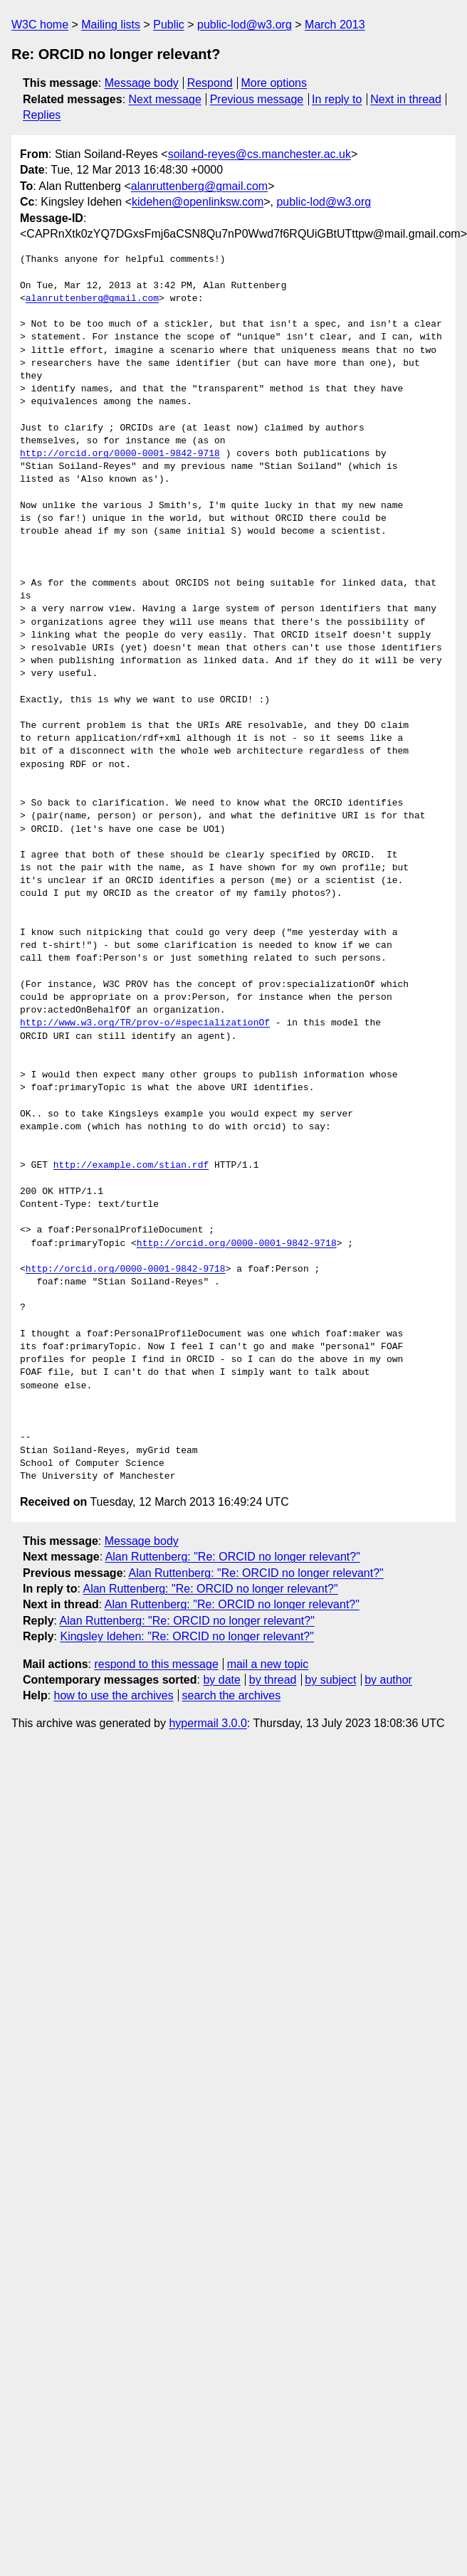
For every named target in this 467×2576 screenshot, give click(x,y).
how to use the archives (114, 1695)
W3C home (39, 25)
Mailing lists (110, 25)
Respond (210, 83)
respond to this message (156, 1664)
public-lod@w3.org (244, 25)
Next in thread (405, 99)
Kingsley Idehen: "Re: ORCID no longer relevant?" (186, 1636)
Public (168, 25)
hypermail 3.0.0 (207, 1723)
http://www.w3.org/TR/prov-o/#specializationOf (145, 1023)
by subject (330, 1680)
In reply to (337, 99)
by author (388, 1680)
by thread (273, 1680)
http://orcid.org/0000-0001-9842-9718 (120, 454)
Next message (165, 99)
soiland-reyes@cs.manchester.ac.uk (259, 154)
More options (274, 83)
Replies (42, 115)
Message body (142, 83)
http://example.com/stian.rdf (131, 1165)
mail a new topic (268, 1664)
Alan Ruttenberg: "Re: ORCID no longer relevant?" (232, 1557)
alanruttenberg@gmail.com (199, 186)
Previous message (257, 99)
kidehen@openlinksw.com (197, 202)
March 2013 (335, 25)
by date (221, 1680)
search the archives (231, 1695)
